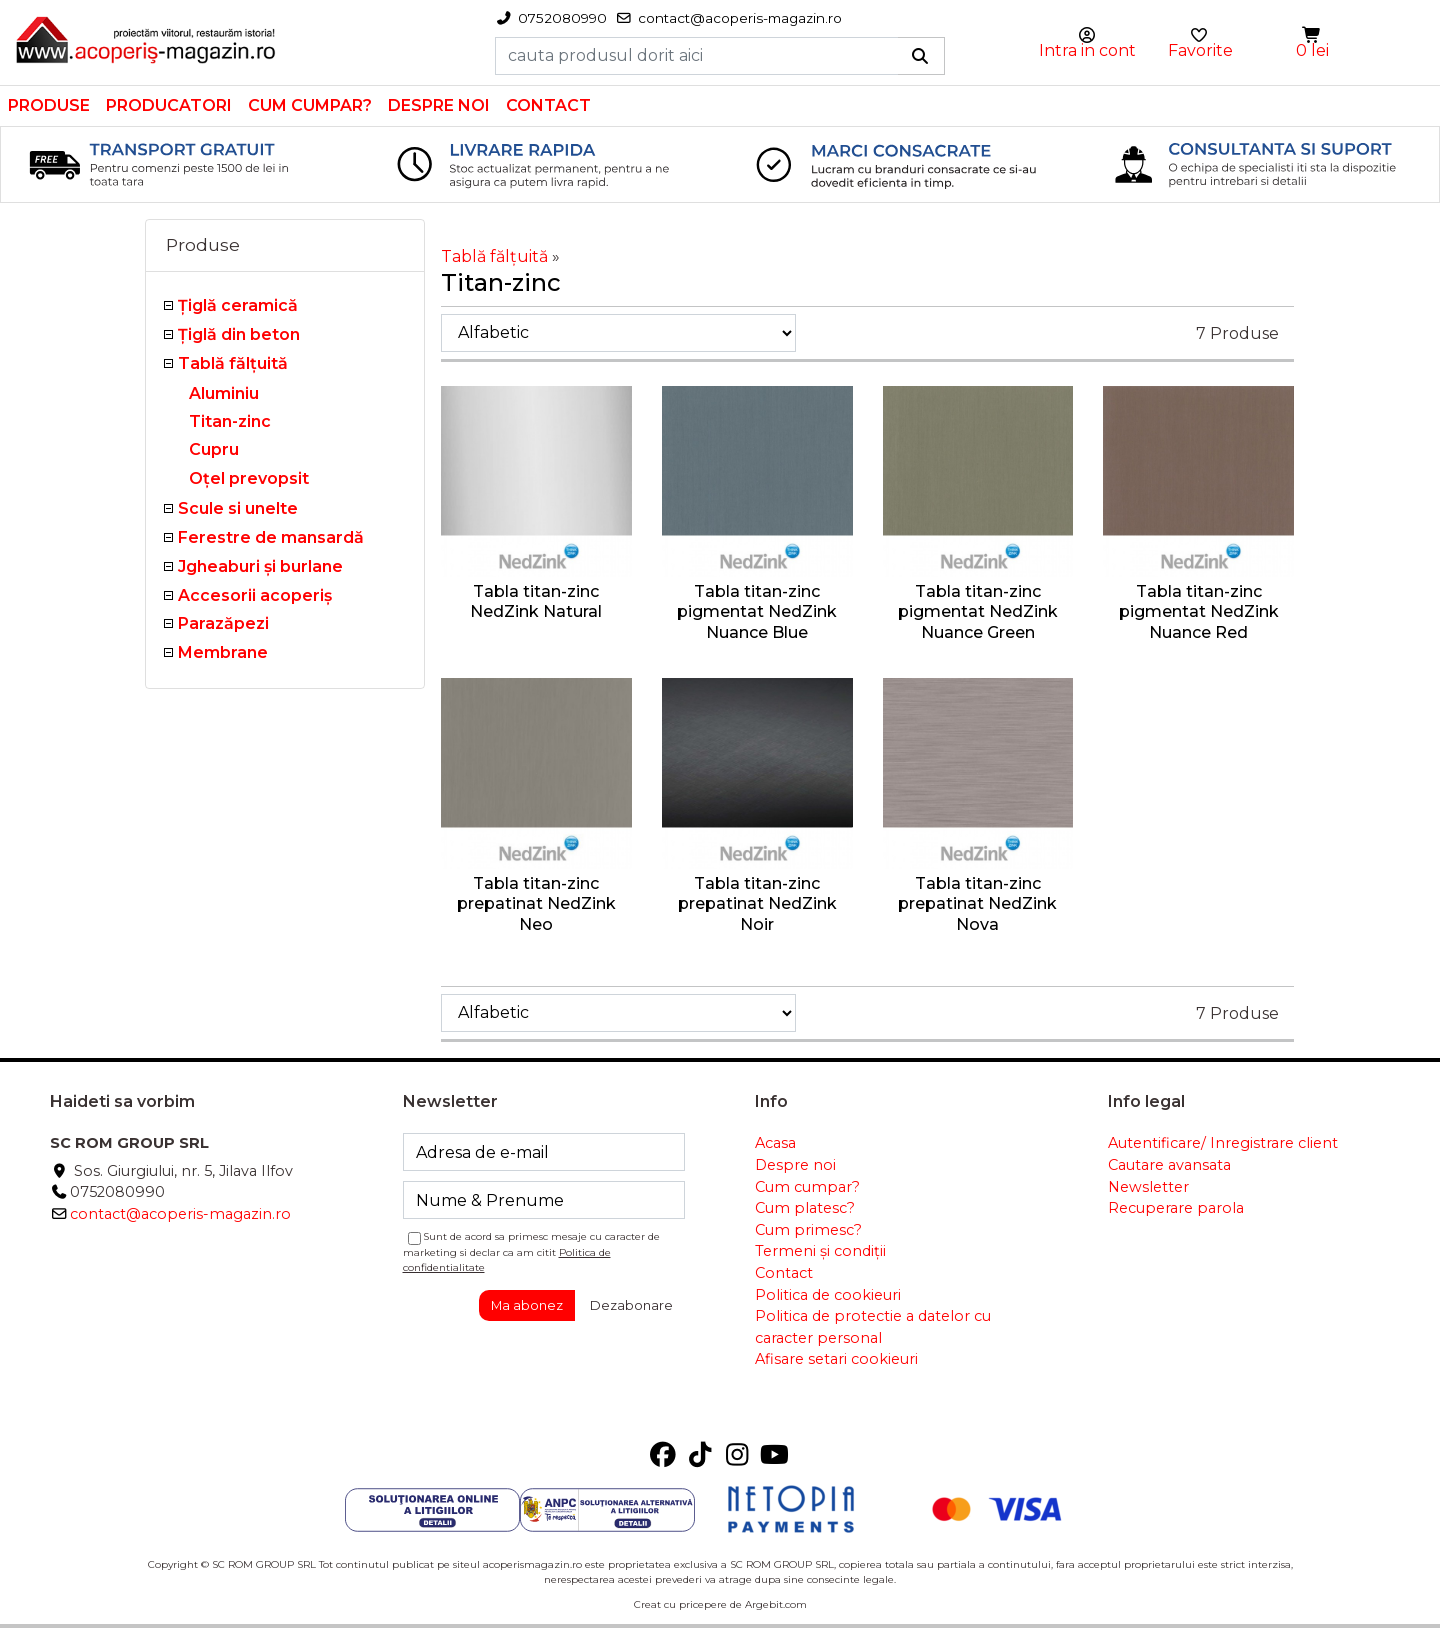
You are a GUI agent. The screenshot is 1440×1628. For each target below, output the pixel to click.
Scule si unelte (238, 508)
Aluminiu (224, 393)
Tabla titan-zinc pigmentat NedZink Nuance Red (1199, 612)
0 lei (1312, 50)
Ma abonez (527, 1305)
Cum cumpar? (310, 105)
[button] (1313, 35)
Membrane (223, 652)
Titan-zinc (230, 421)
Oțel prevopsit (249, 478)
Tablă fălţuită (233, 363)
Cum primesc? (808, 1230)
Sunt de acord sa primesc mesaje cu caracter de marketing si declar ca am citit (532, 1251)
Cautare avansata (1169, 1165)
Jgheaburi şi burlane (260, 566)
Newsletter (1148, 1187)
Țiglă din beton (239, 334)
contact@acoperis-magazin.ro (180, 1214)
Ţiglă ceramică (238, 305)
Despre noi (439, 105)
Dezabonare (631, 1305)
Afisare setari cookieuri (836, 1359)
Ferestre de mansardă (271, 537)
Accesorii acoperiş (255, 595)
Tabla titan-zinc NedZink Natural (536, 602)
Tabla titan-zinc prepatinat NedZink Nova (977, 904)
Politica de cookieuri (828, 1295)
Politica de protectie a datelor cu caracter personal (873, 1327)
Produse (49, 105)
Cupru (214, 449)
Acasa (775, 1143)
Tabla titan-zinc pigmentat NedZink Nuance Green (978, 612)
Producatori (169, 105)
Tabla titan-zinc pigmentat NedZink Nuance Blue (757, 612)
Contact (548, 105)
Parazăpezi (223, 623)
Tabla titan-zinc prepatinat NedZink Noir (757, 904)
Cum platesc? (805, 1208)
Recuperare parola (1176, 1208)
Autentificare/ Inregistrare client (1223, 1143)
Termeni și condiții (820, 1251)
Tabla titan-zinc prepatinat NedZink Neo (536, 904)
